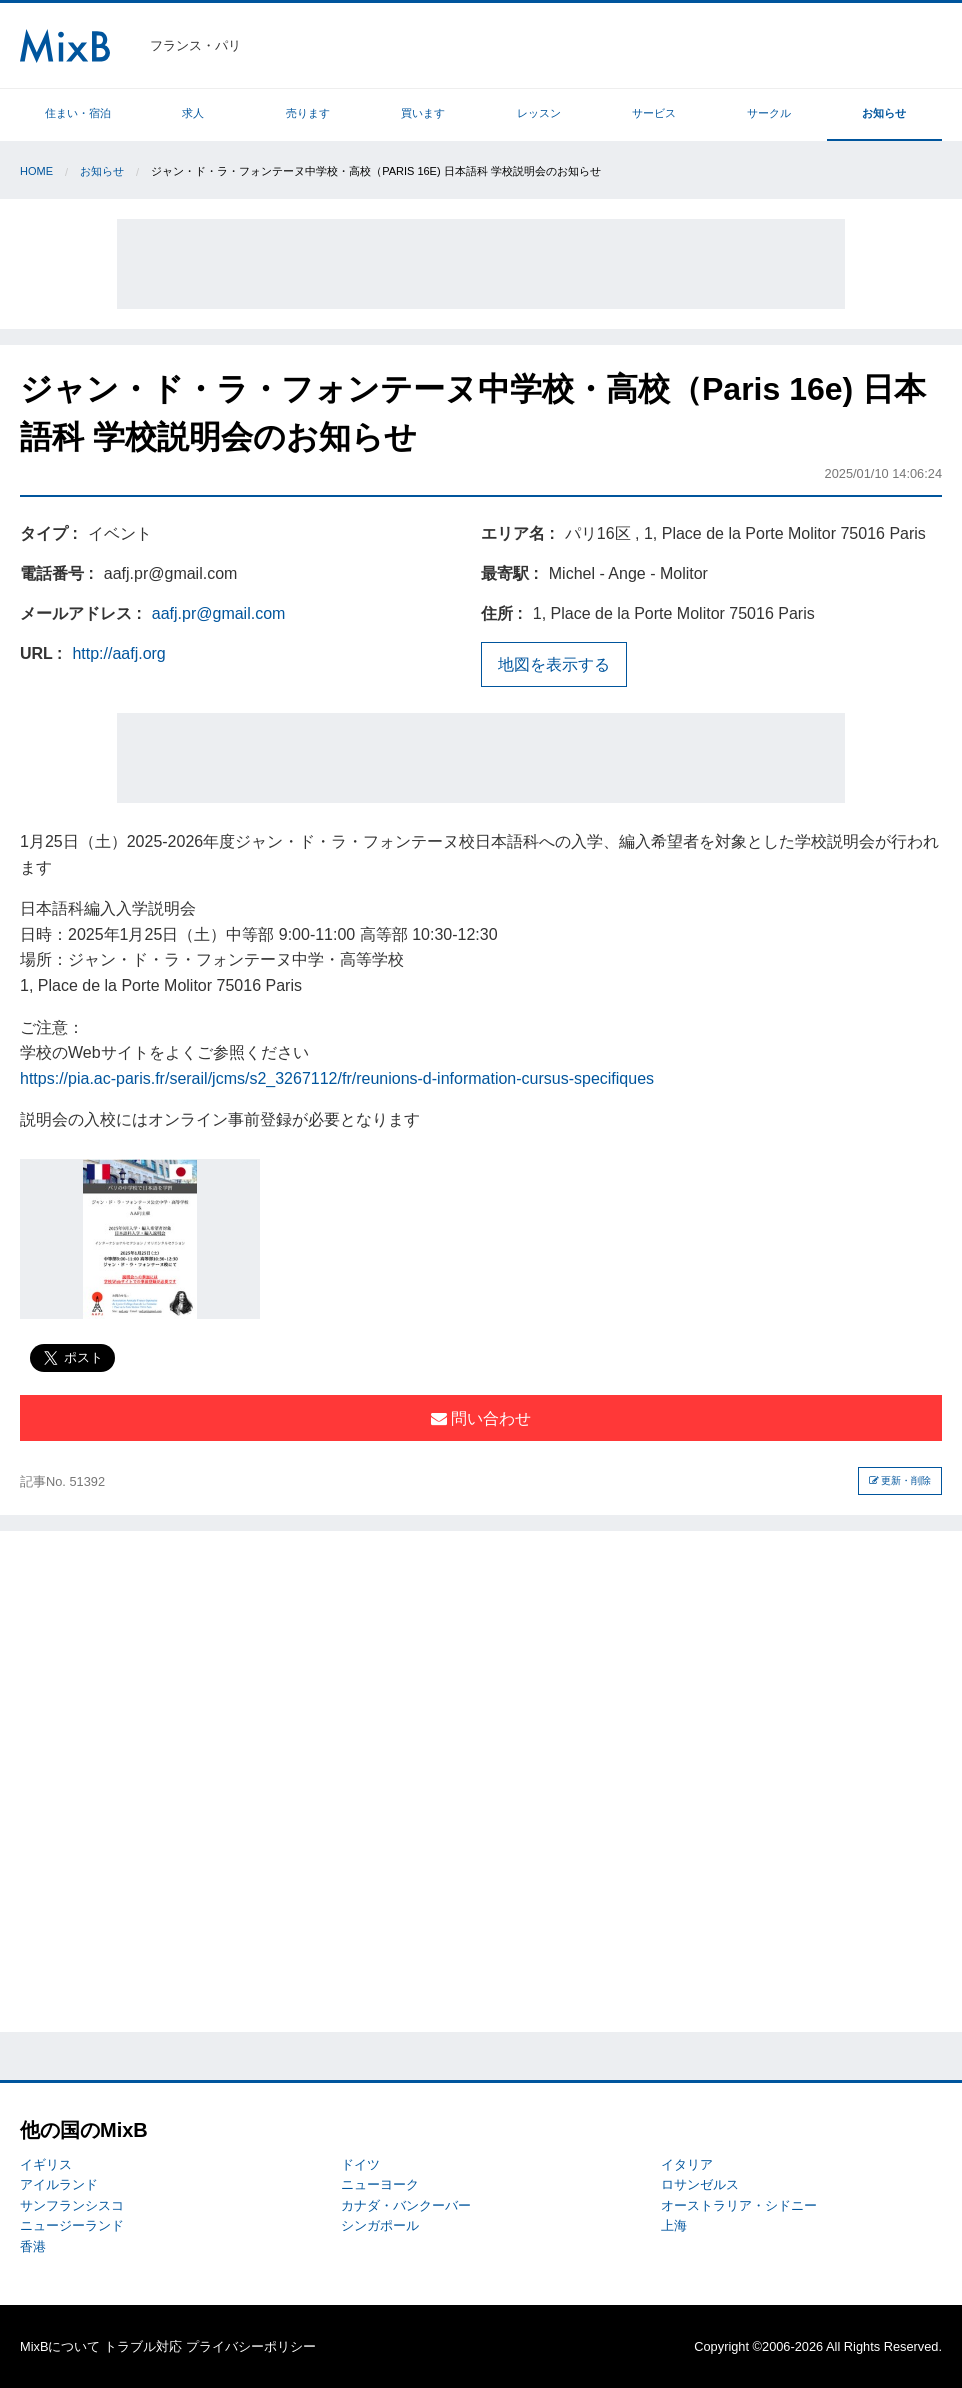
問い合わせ (481, 1418)
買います (423, 113)
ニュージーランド (72, 2225)
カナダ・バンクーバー (406, 2205)
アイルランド (59, 2184)
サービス (654, 113)
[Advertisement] (481, 264)
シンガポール (380, 2225)
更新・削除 (900, 1480)
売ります (308, 113)
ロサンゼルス (700, 2184)
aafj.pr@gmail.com (219, 613)
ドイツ (360, 2164)
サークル (769, 113)
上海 (674, 2225)
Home (36, 171)
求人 (193, 113)
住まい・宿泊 (78, 113)
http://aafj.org (118, 653)
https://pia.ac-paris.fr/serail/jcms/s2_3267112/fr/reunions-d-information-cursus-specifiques (337, 1078)
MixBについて (60, 2346)
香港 (33, 2246)
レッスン (539, 113)
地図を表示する (554, 664)
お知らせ (884, 113)
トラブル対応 (143, 2346)
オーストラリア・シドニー (739, 2205)
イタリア (687, 2164)
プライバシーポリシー (251, 2346)
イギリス (46, 2164)
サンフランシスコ (72, 2205)
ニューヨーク (380, 2184)
